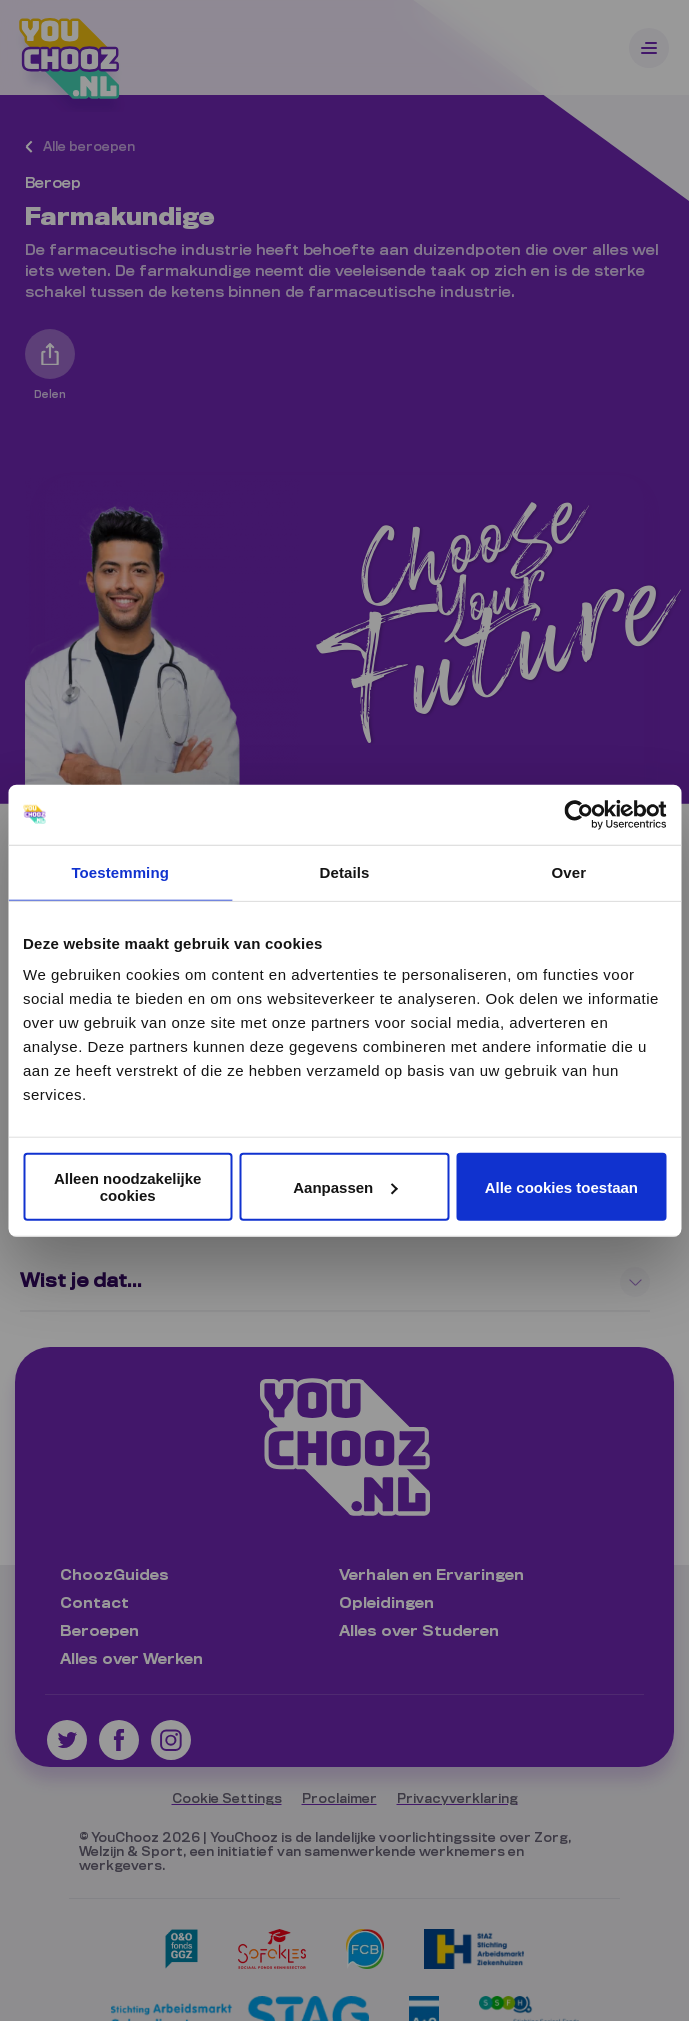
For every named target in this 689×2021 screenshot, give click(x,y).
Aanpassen (345, 1186)
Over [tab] (569, 871)
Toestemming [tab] (120, 871)
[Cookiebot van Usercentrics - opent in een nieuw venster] (578, 814)
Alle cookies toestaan (561, 1186)
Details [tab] (345, 871)
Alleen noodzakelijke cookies (128, 1187)
